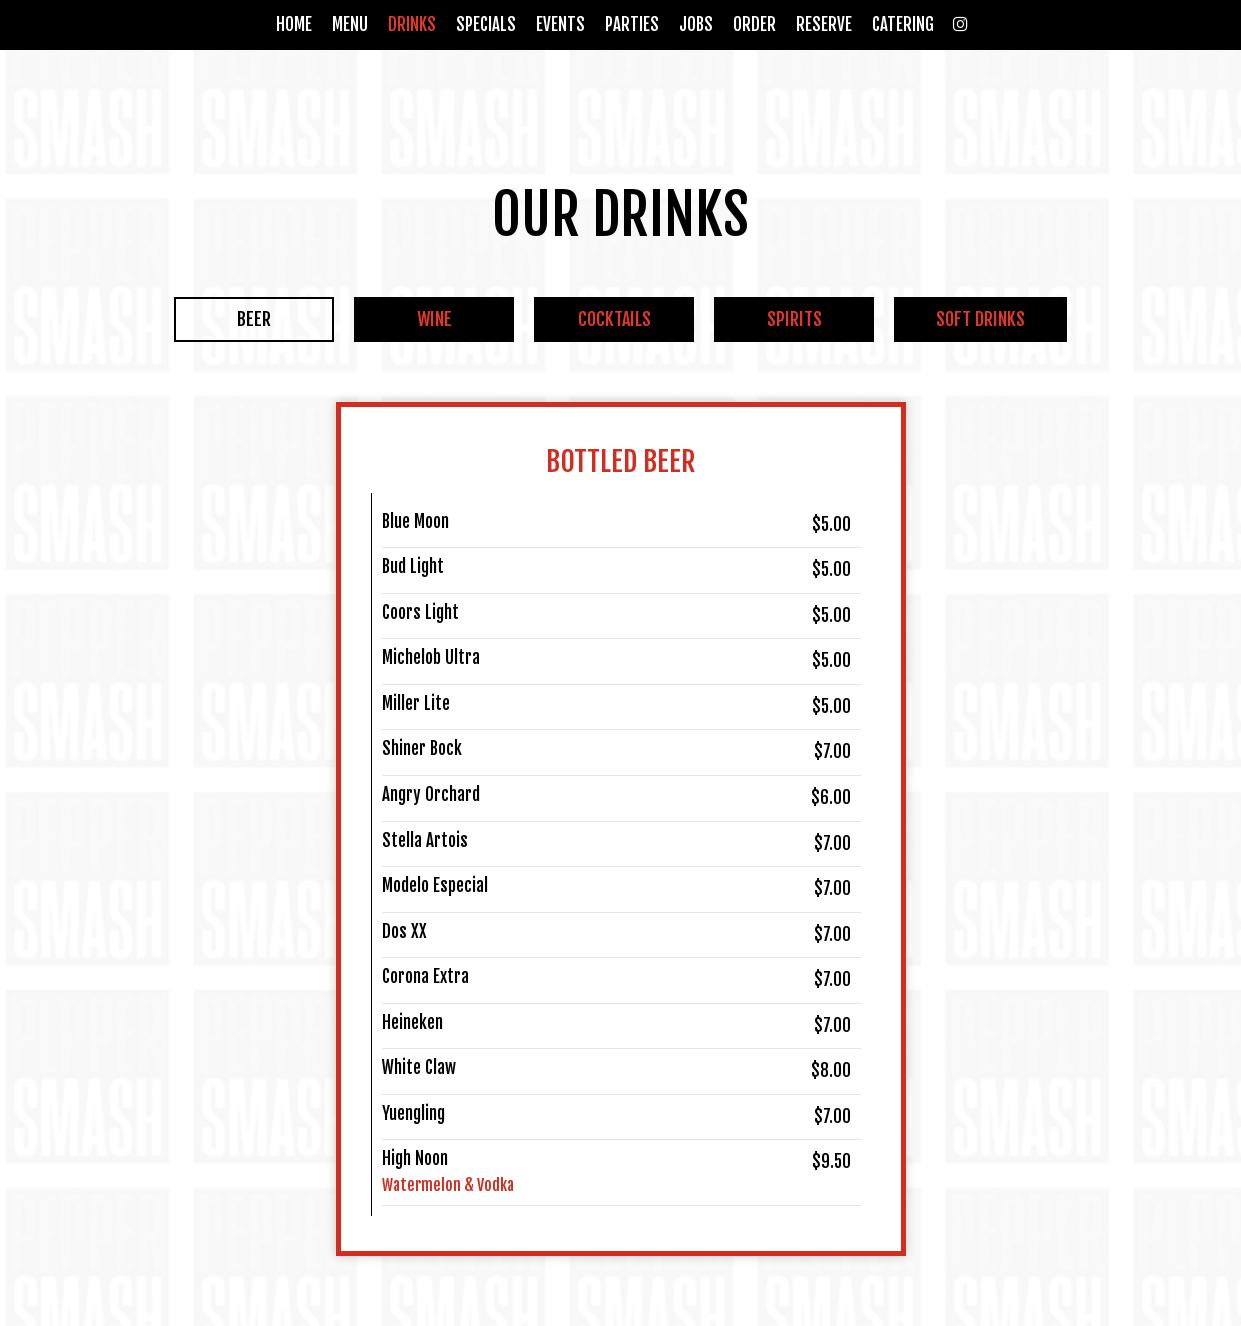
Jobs (696, 25)
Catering (903, 25)
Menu (350, 25)
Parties (632, 25)
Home (294, 25)
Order (754, 25)
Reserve (824, 25)
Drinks (412, 25)
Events (560, 25)
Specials (486, 25)
